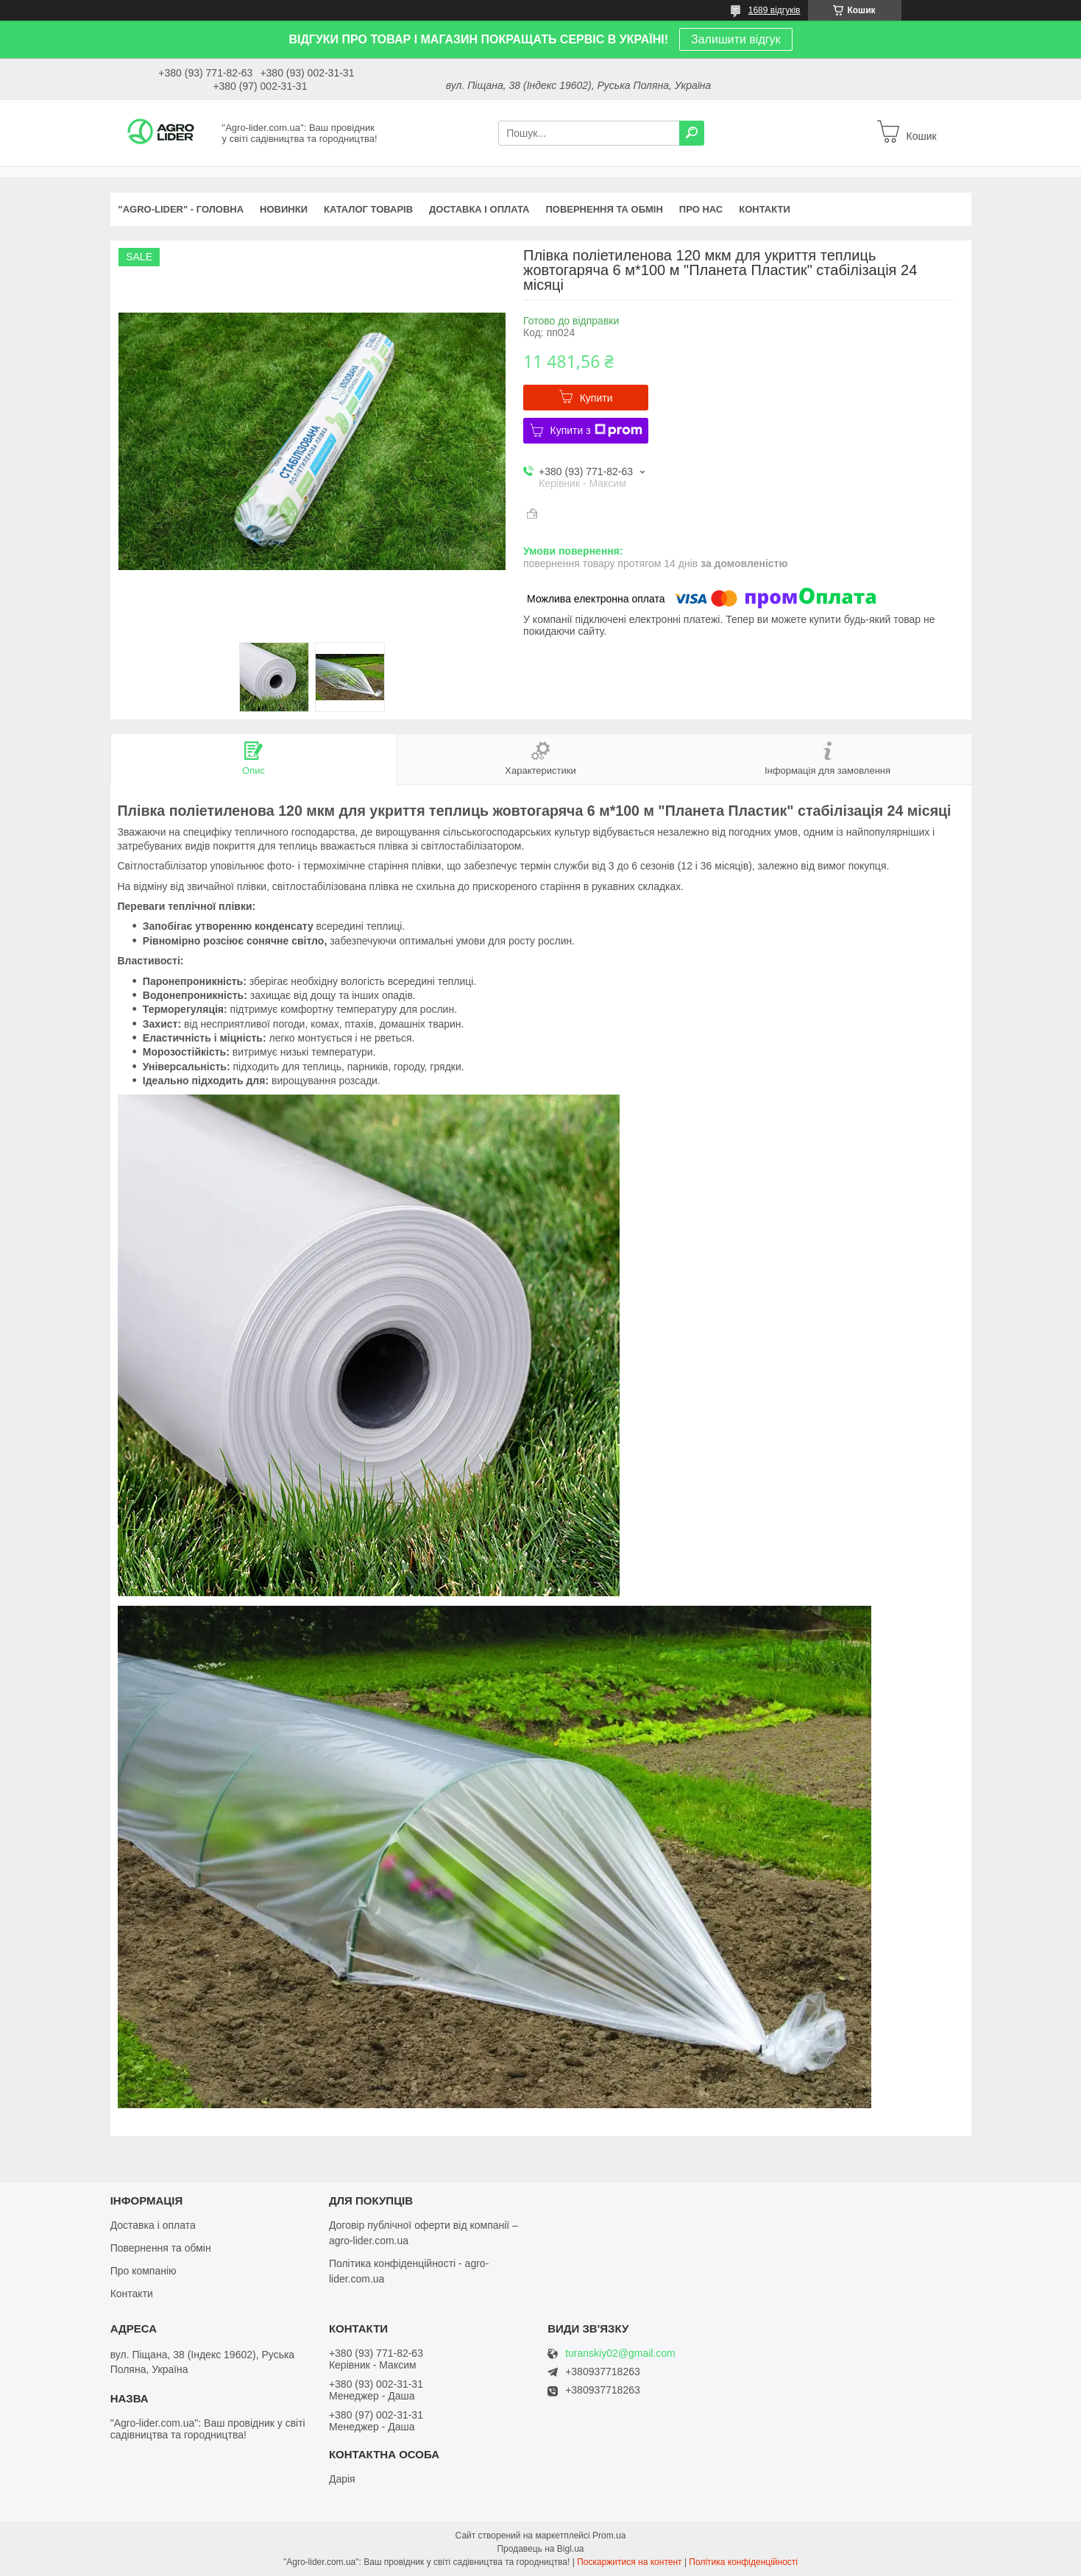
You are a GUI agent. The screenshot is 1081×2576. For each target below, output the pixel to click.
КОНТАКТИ (764, 209)
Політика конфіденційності (743, 2562)
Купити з (596, 430)
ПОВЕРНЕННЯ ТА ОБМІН (603, 209)
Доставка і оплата (153, 2225)
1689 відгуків (774, 10)
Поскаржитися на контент (629, 2562)
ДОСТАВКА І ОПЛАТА (479, 209)
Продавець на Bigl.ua (540, 2549)
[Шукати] (691, 133)
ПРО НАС (701, 209)
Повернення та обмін (160, 2248)
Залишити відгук (736, 39)
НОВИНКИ (284, 209)
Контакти (131, 2293)
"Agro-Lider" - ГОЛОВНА (181, 209)
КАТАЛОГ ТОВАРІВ (368, 209)
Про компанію (143, 2271)
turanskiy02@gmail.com (620, 2353)
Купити (596, 398)
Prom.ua (608, 2535)
